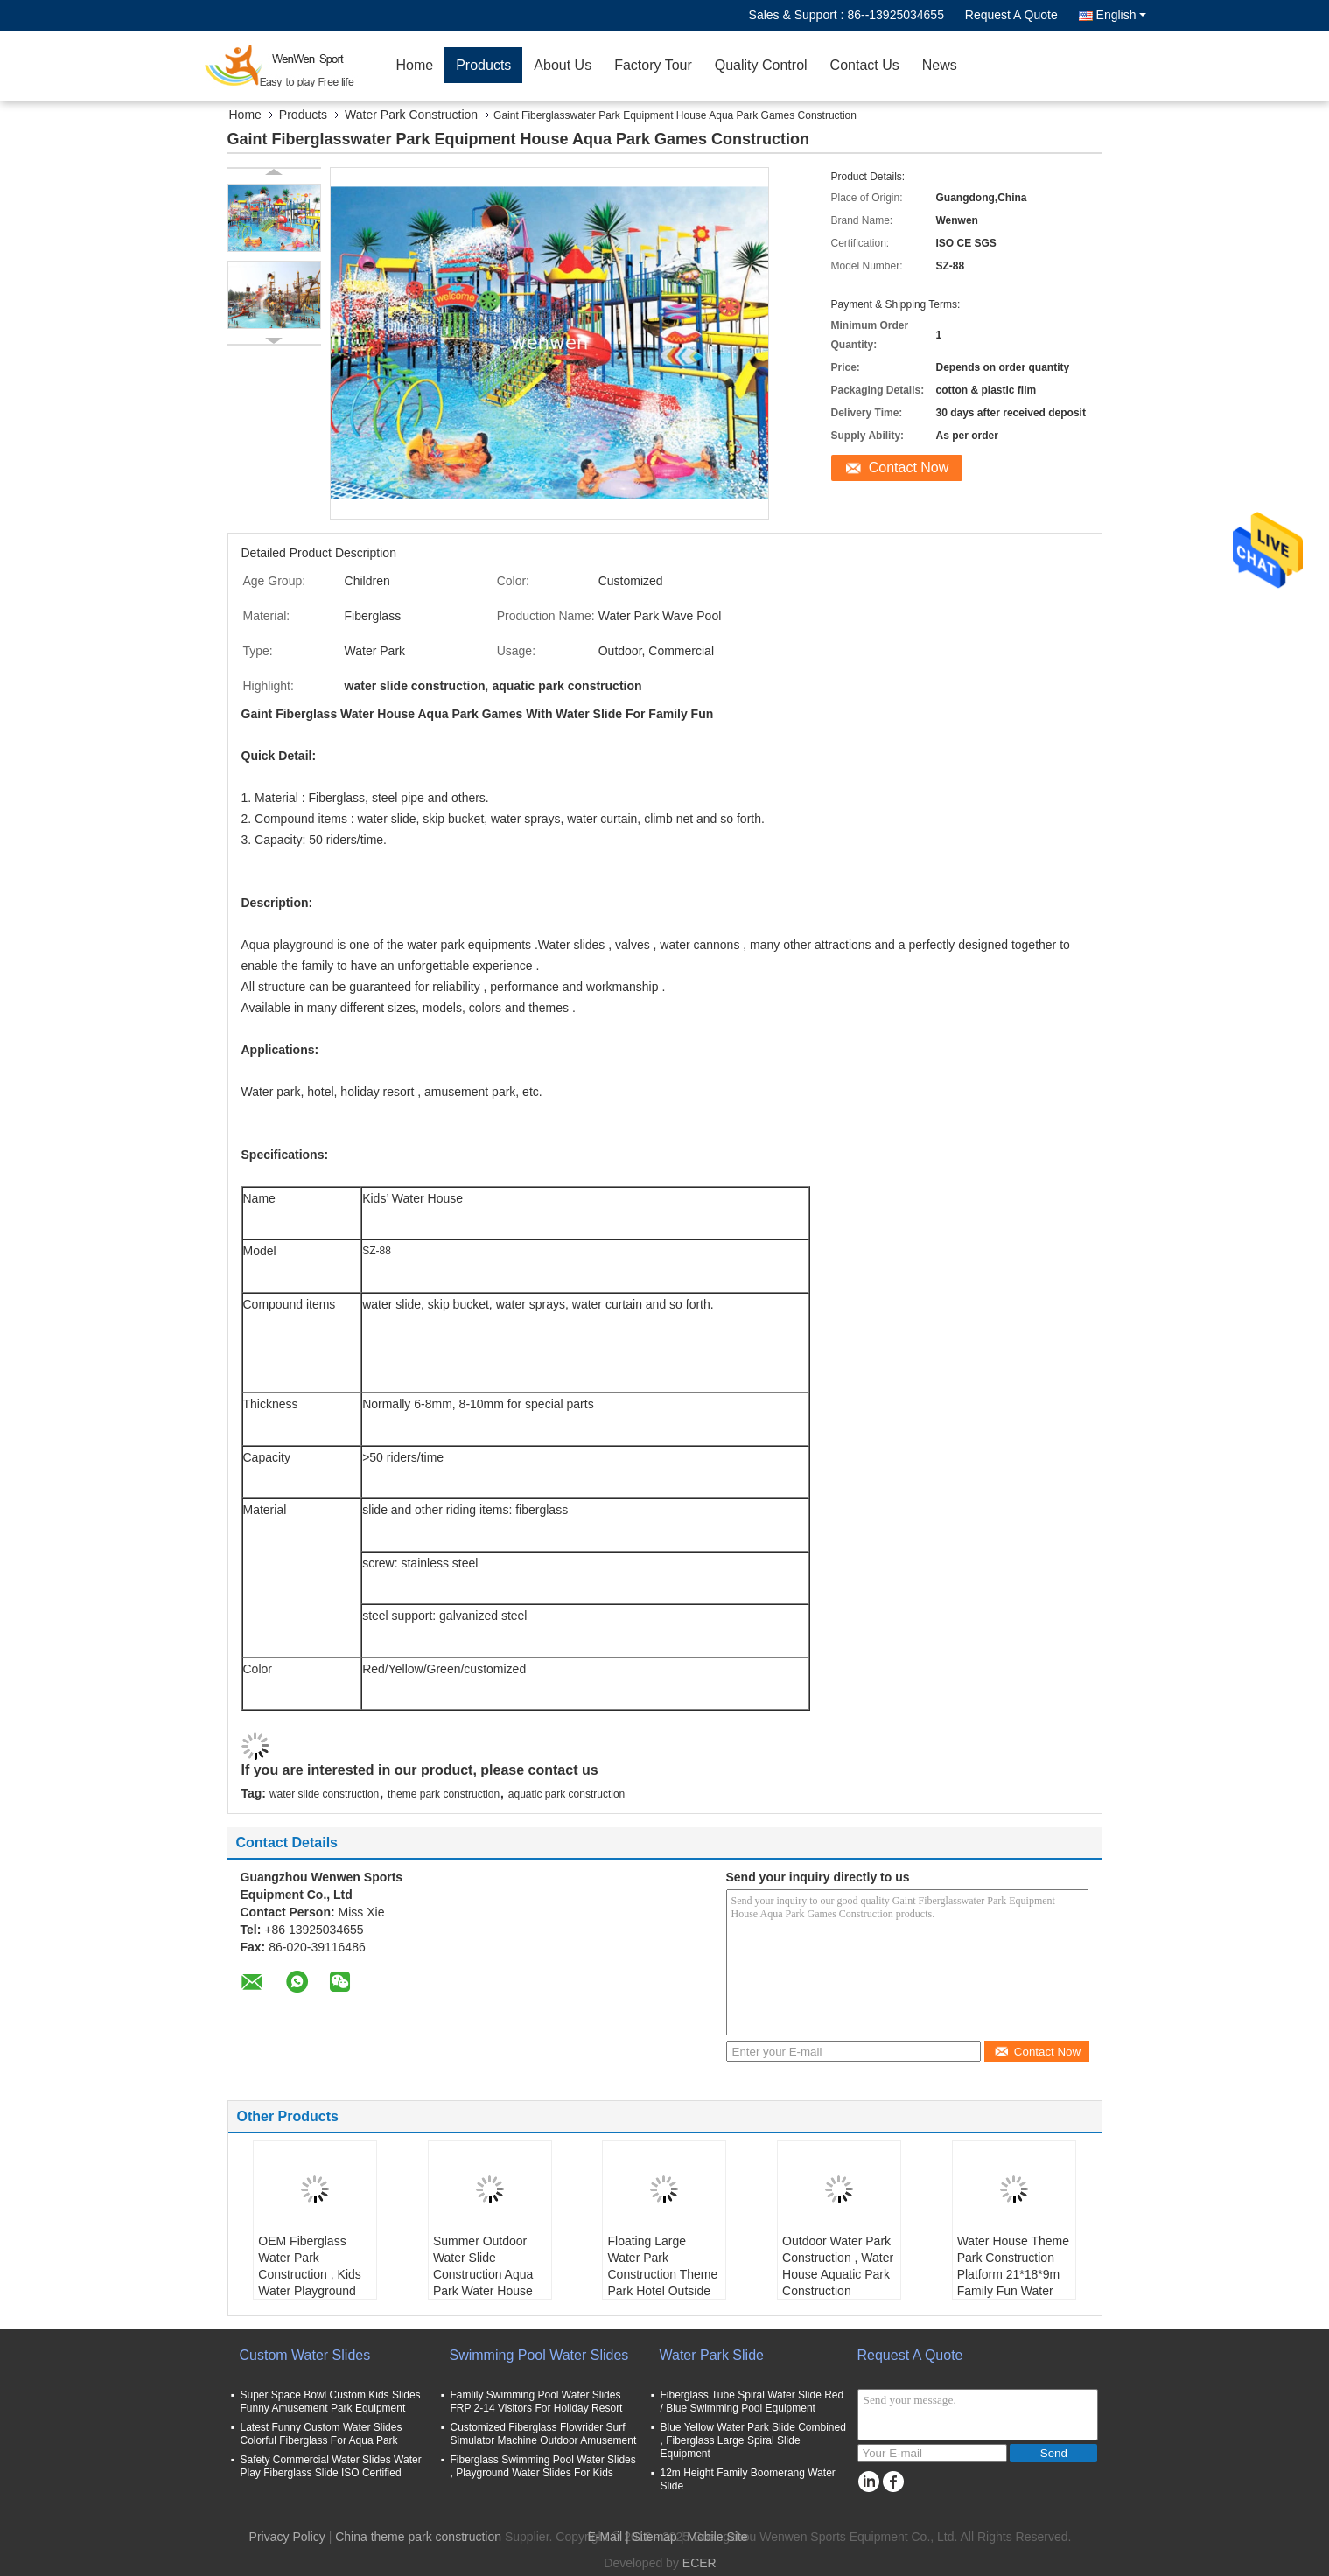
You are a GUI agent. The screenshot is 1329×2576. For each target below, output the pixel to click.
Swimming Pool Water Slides (539, 2355)
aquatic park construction (566, 1794)
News (939, 65)
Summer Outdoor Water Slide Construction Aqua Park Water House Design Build (483, 2274)
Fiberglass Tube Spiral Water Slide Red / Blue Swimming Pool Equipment (752, 2401)
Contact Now (909, 467)
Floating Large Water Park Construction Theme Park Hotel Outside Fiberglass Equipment (662, 2282)
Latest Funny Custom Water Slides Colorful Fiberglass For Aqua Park (321, 2434)
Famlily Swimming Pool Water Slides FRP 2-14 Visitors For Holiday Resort (537, 2401)
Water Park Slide (712, 2355)
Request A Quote (1011, 15)
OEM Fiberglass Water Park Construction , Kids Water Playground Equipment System (309, 2274)
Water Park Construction (411, 115)
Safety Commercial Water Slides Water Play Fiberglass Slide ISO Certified (331, 2466)
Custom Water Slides (305, 2355)
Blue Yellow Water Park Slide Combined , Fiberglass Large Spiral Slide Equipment (753, 2440)
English (1121, 15)
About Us (562, 65)
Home (415, 65)
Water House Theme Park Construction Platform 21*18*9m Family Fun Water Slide (1013, 2274)
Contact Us (864, 65)
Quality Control (761, 65)
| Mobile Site (714, 2537)
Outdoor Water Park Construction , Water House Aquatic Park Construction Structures (837, 2274)
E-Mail (604, 2537)
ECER (699, 2563)
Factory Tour (653, 65)
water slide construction (324, 1794)
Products (483, 65)
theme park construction (444, 1794)
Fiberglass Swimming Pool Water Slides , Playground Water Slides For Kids (543, 2466)
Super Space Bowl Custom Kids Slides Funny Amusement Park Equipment (331, 2401)
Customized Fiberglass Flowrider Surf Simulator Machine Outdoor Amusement (544, 2434)
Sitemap (655, 2537)
